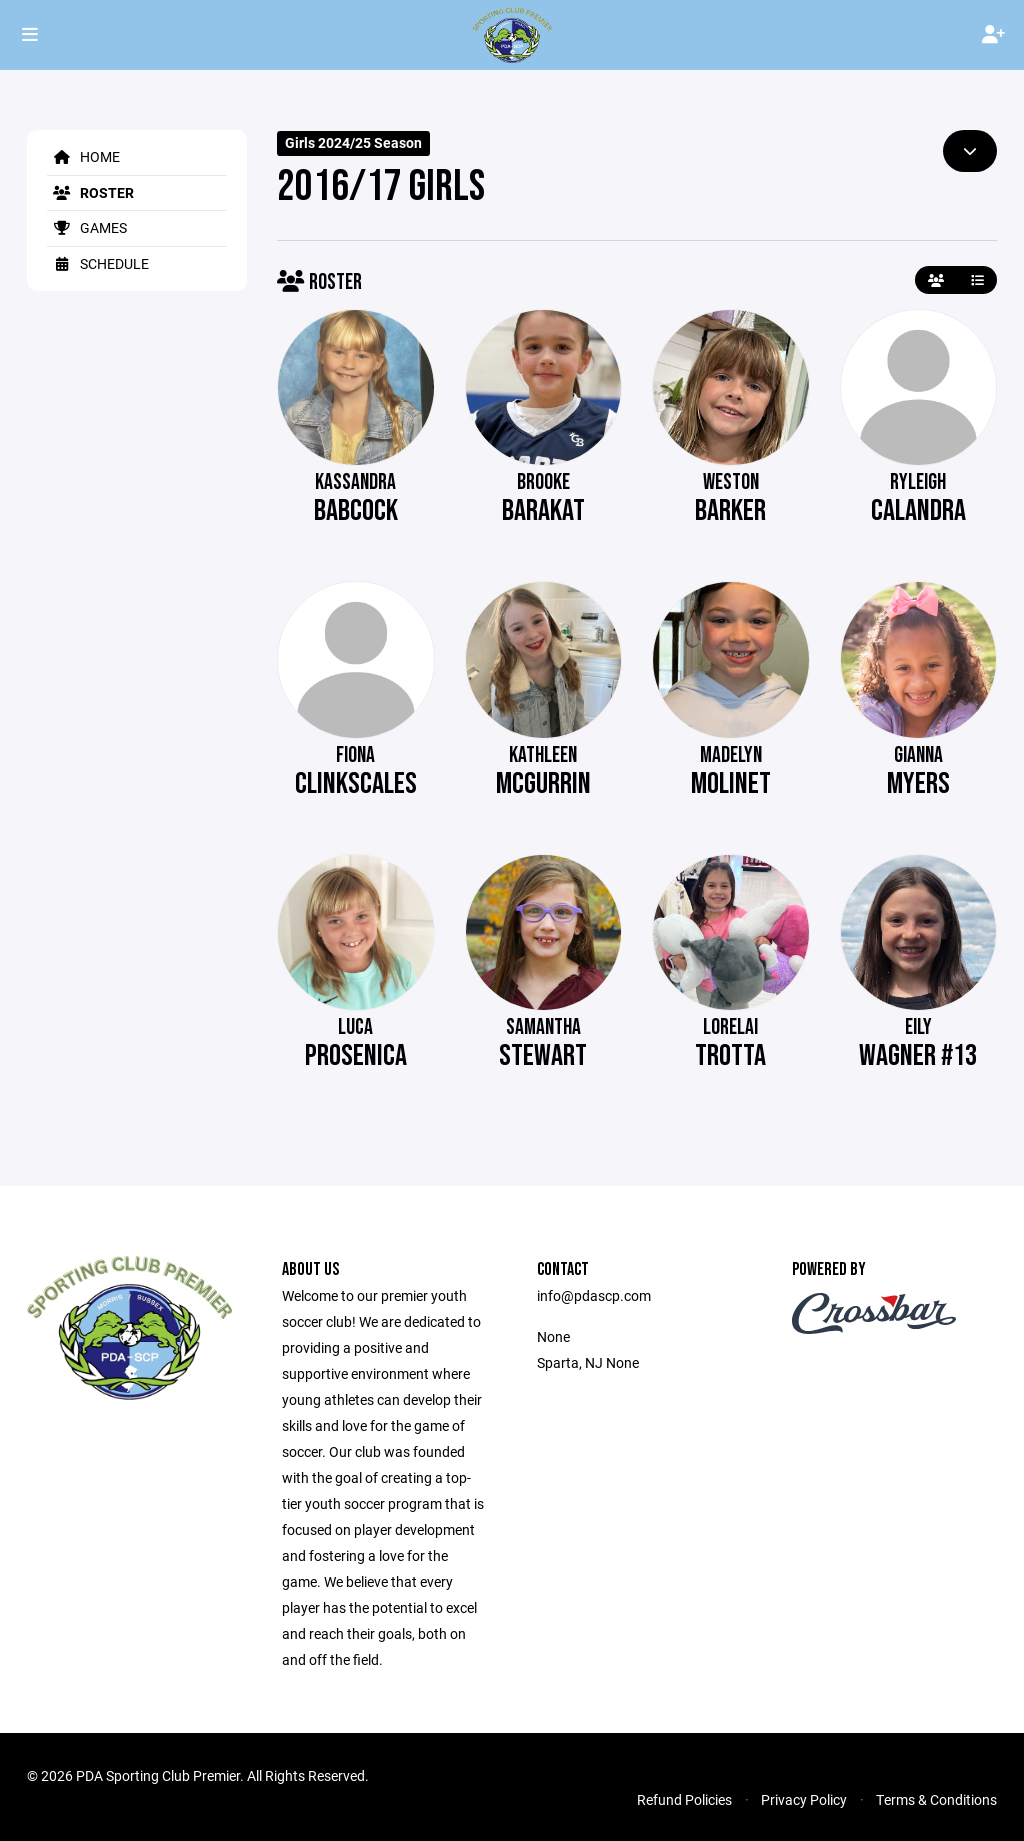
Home (83, 156)
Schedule (98, 263)
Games (87, 227)
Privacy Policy (804, 1799)
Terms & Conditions (936, 1799)
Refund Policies (684, 1799)
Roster (90, 192)
